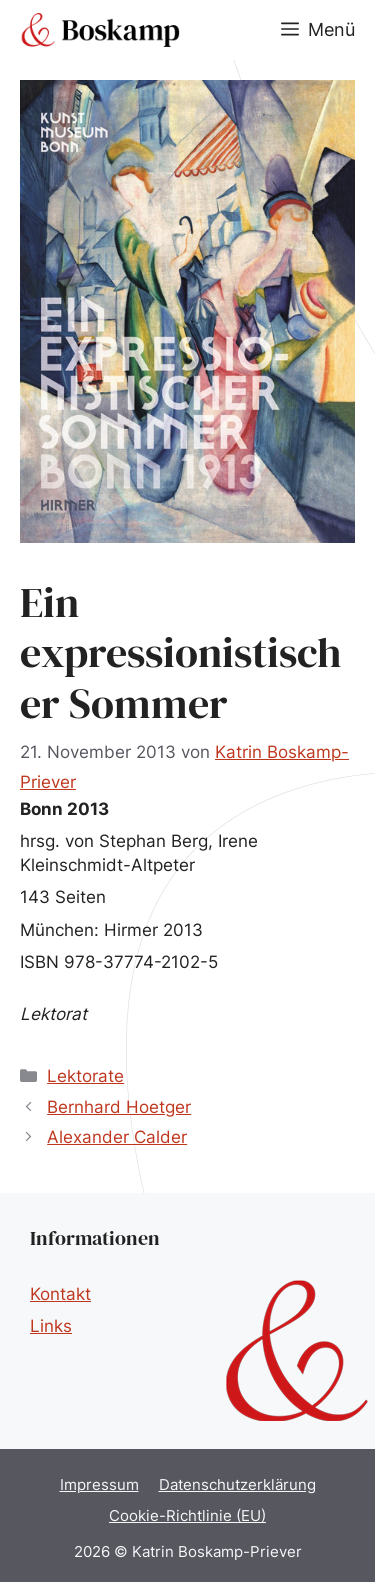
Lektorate (85, 1076)
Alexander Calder (117, 1137)
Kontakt (60, 1294)
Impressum (99, 1484)
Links (51, 1326)
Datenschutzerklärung (237, 1484)
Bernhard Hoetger (119, 1107)
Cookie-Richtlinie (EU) (187, 1515)
